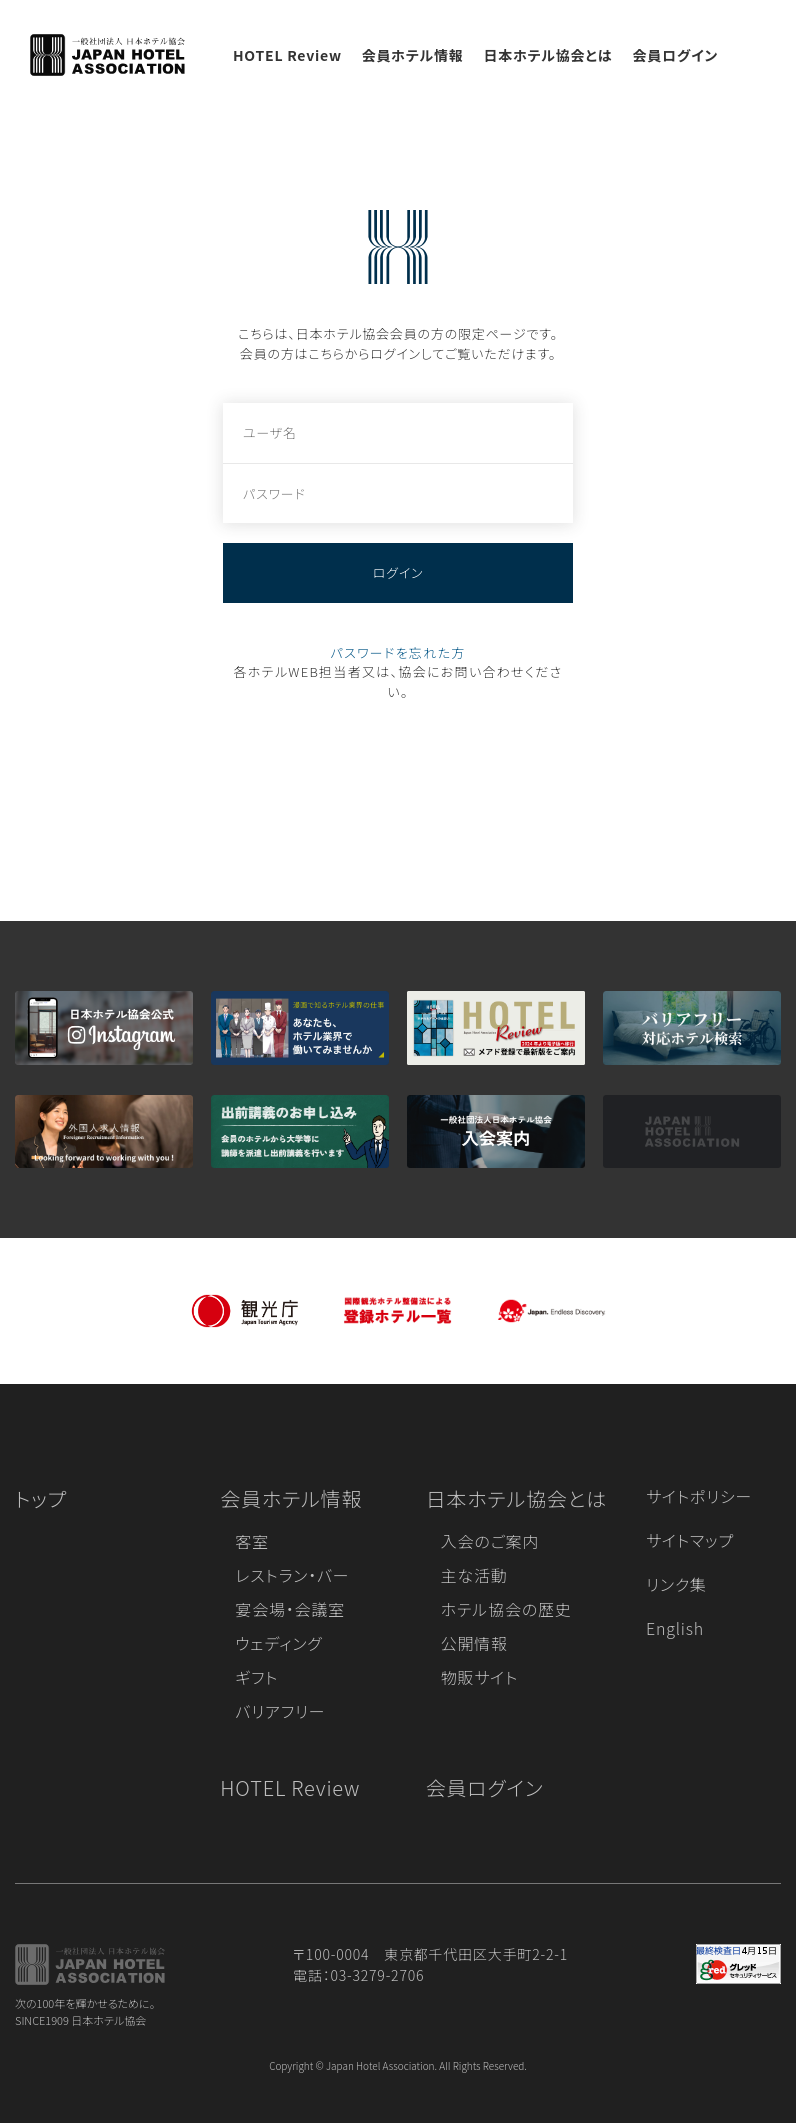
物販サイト (480, 1677)
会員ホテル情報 (413, 55)
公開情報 (474, 1643)
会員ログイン (675, 55)
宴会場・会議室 (290, 1609)
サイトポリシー (699, 1496)
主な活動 (474, 1575)
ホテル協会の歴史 (506, 1609)
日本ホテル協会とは (548, 55)
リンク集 (676, 1584)
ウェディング (278, 1643)
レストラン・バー (292, 1575)
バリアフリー (280, 1711)
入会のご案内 (490, 1541)
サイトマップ (690, 1540)
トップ (41, 1498)
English (675, 1628)
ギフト (256, 1677)
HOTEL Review (287, 55)
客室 (252, 1541)
